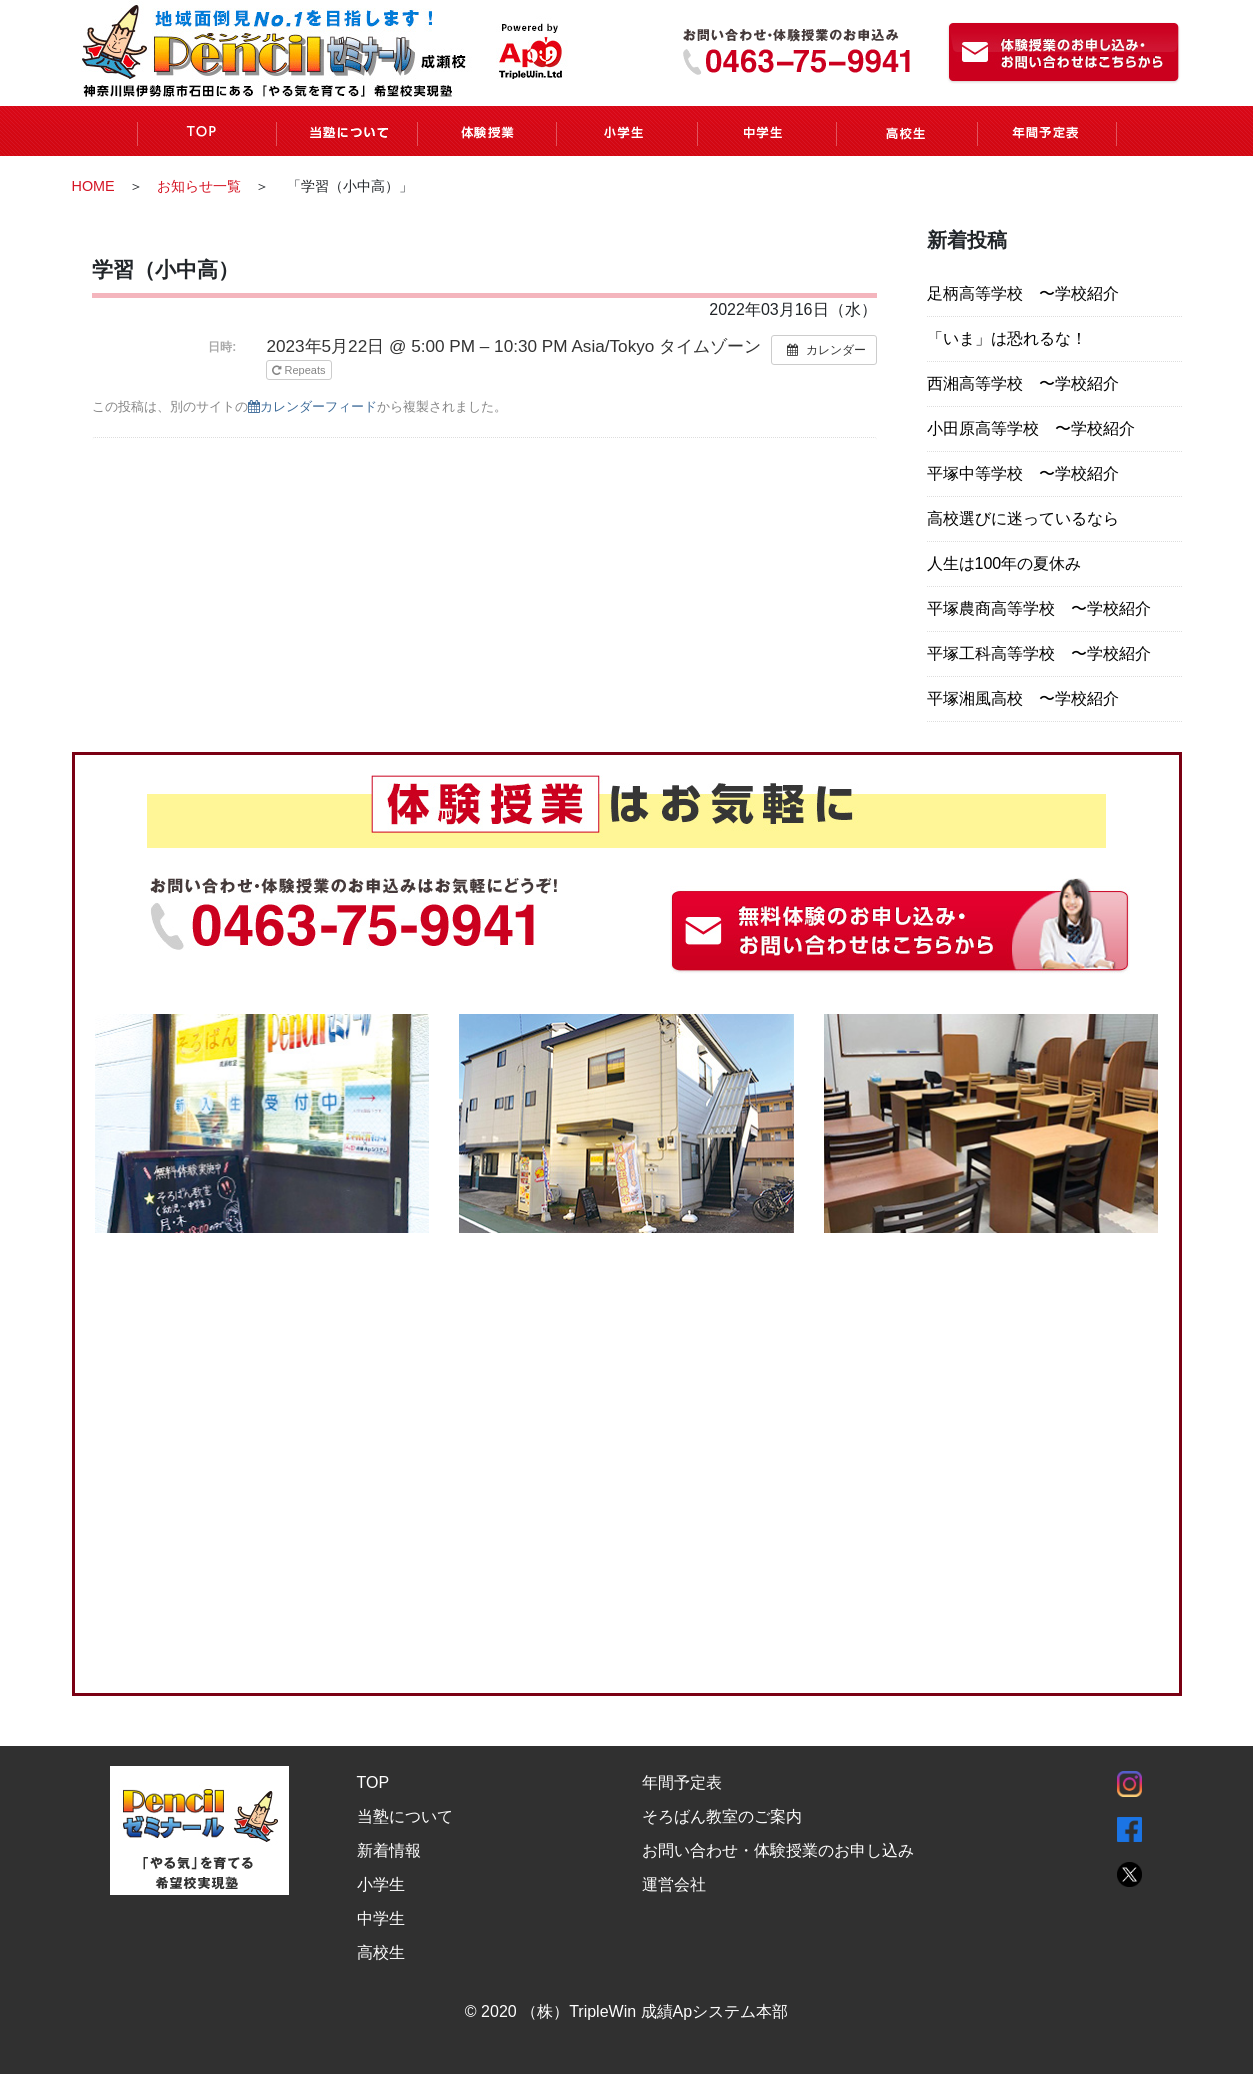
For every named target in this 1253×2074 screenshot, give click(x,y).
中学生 (381, 1918)
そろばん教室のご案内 (722, 1816)
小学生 (381, 1884)
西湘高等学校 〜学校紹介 (1023, 383)
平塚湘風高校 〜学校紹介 (1023, 698)
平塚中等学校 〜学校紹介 (1023, 473)
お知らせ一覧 (199, 186)
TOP (373, 1782)
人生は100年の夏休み (1004, 563)
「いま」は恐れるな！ (1007, 338)
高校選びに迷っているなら (1023, 518)
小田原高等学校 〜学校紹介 (1031, 428)
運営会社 (674, 1884)
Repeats (300, 370)
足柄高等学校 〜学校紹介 (1023, 293)
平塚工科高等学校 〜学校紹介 (1039, 653)
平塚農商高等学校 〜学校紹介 (1039, 608)
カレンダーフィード (312, 406)
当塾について (405, 1816)
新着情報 (389, 1850)
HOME (93, 186)
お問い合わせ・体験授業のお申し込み (778, 1850)
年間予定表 (682, 1782)
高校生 (381, 1952)
